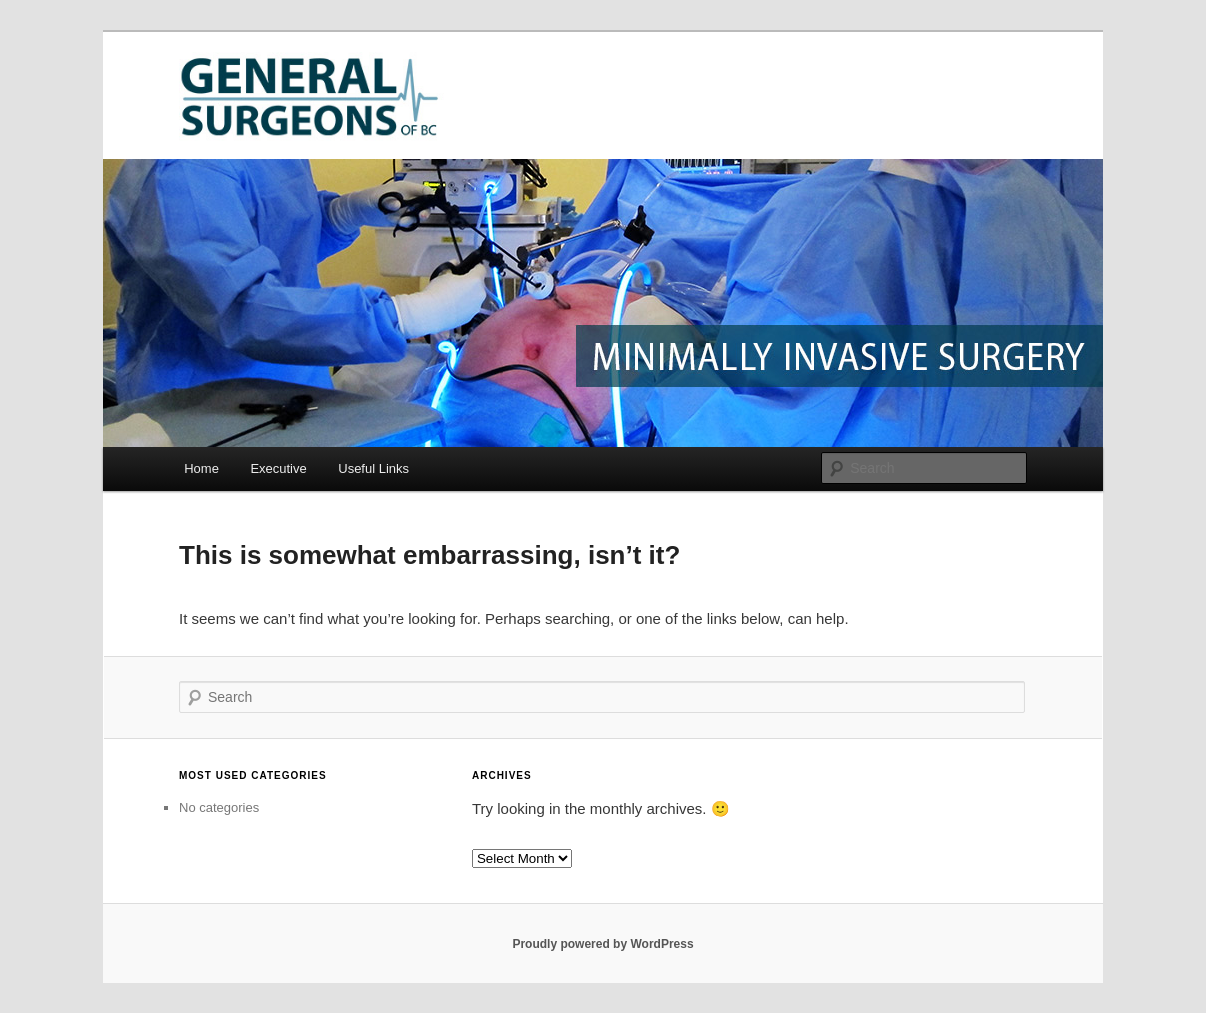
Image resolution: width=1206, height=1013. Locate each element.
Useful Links (373, 468)
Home (201, 468)
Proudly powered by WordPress (602, 944)
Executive (278, 468)
